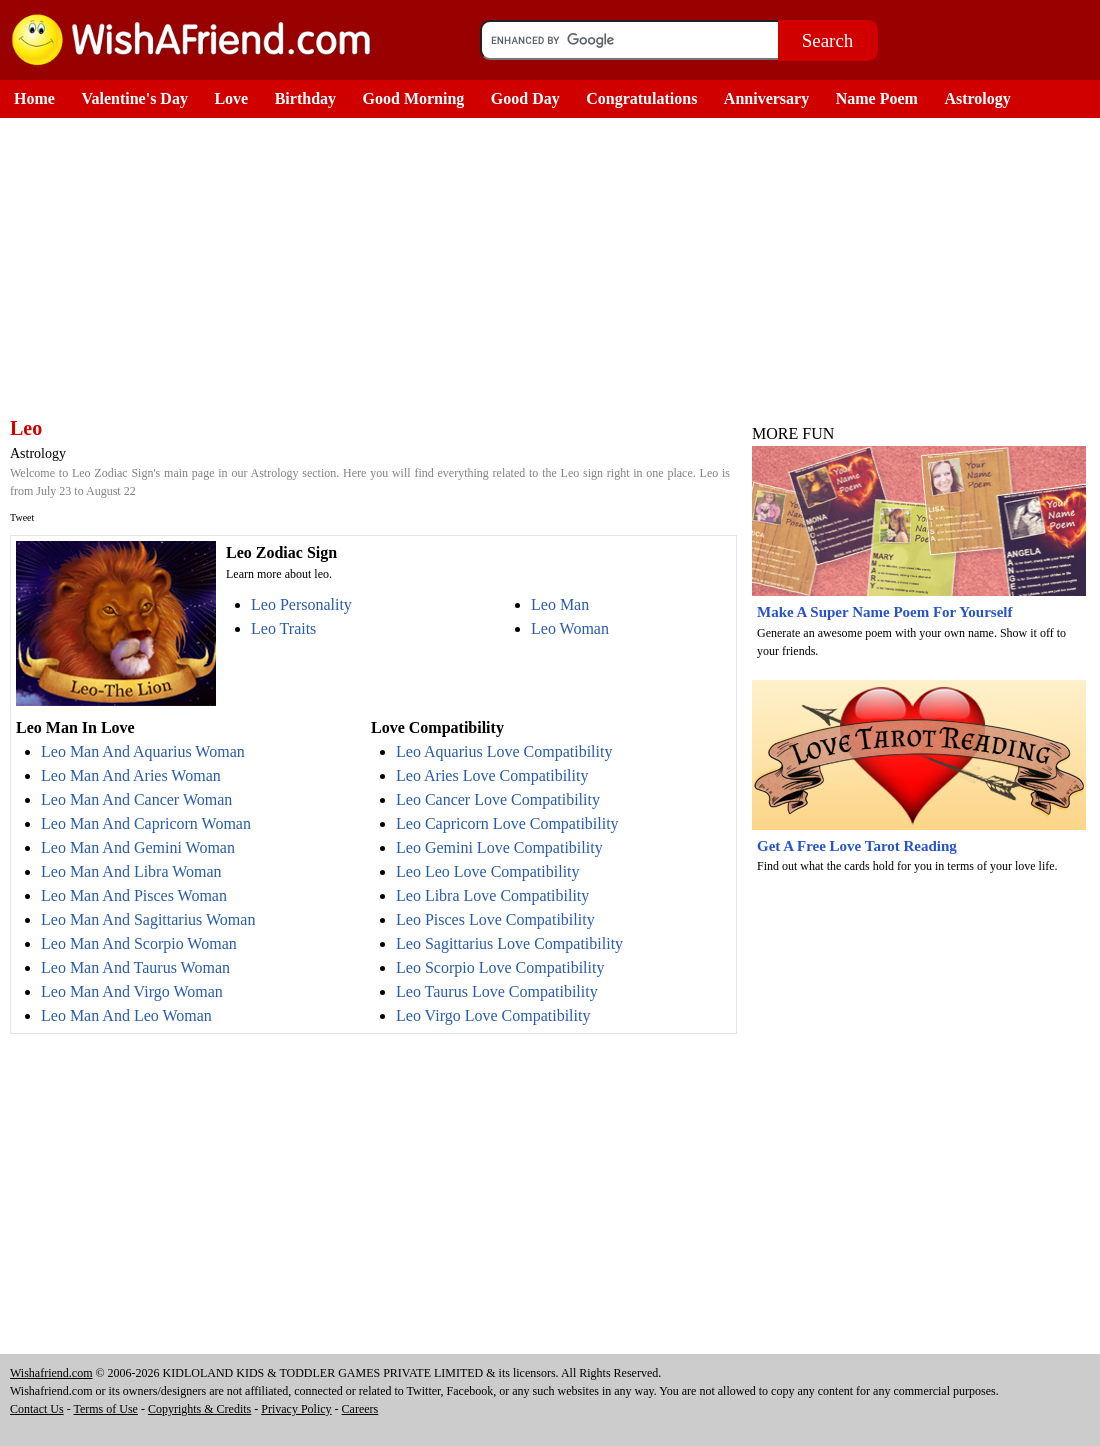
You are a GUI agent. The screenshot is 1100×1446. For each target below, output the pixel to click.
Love (231, 98)
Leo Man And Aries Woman (131, 775)
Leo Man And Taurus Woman (135, 967)
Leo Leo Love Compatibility (488, 871)
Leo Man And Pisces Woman (134, 895)
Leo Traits (283, 628)
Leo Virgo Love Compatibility (493, 1015)
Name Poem (877, 98)
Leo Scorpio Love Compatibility (500, 967)
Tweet (22, 517)
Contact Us (37, 1409)
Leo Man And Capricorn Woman (146, 823)
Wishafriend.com (51, 1373)
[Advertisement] (370, 268)
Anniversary (766, 98)
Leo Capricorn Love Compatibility (507, 823)
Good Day (525, 98)
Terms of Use (105, 1409)
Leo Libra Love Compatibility (492, 895)
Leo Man (560, 604)
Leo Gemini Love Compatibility (499, 847)
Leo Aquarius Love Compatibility (504, 751)
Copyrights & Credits (199, 1409)
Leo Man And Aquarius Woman (143, 751)
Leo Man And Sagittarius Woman (148, 919)
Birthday (305, 98)
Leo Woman (570, 628)
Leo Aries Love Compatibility (492, 775)
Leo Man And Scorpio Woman (139, 943)
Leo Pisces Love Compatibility (495, 919)
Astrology (977, 98)
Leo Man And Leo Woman (126, 1015)
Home (34, 98)
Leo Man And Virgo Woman (132, 991)
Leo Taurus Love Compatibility (497, 991)
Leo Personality (301, 604)
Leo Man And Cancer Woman (136, 799)
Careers (360, 1409)
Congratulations (641, 98)
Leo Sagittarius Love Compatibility (509, 943)
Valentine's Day (134, 98)
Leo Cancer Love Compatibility (498, 799)
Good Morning (414, 98)
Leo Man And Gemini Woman (138, 847)
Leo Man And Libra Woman (131, 871)
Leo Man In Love (75, 727)
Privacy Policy (296, 1409)
